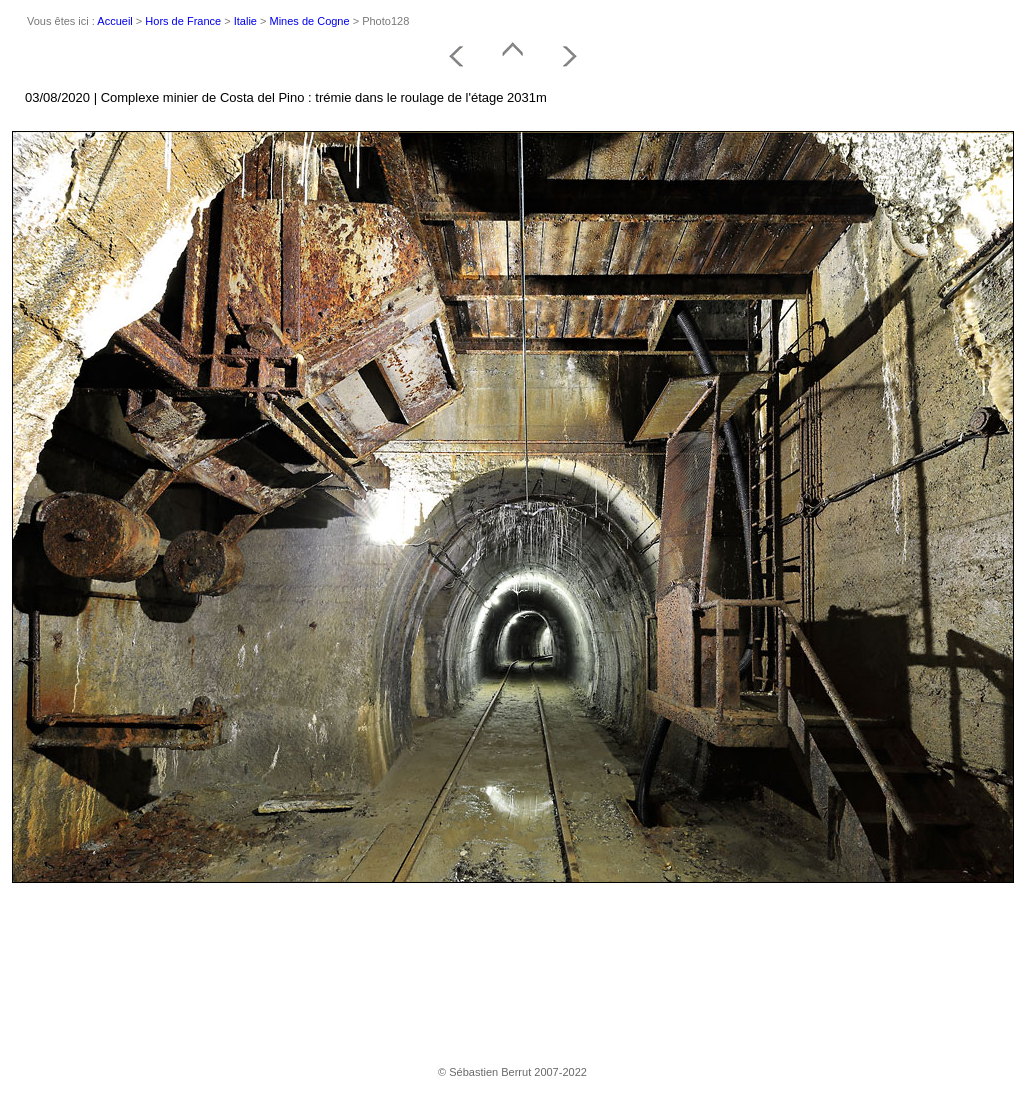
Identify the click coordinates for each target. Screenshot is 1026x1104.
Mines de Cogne (310, 21)
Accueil (114, 21)
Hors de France (183, 21)
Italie (245, 21)
